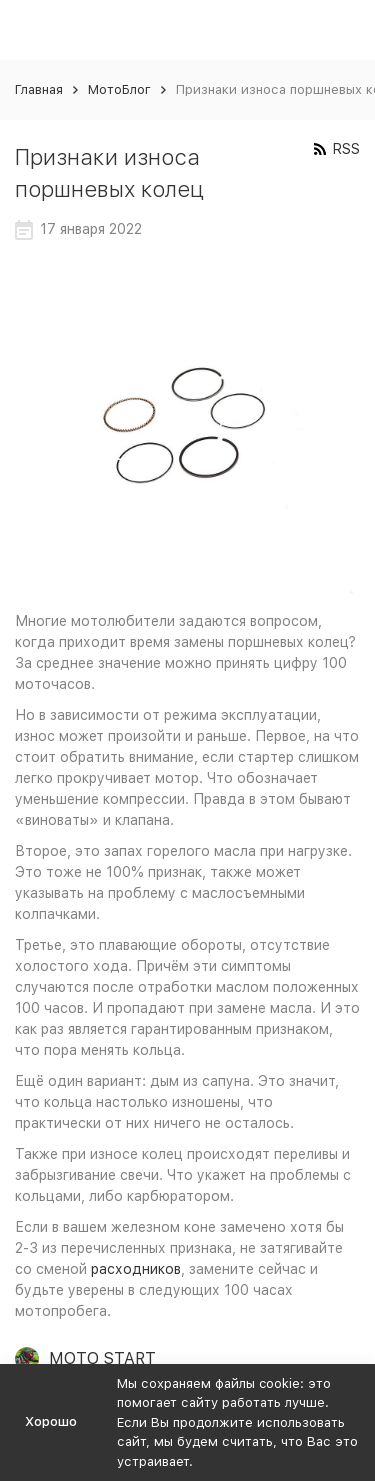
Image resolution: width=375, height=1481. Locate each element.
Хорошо (51, 1421)
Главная (39, 89)
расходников (136, 1269)
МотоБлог (119, 89)
